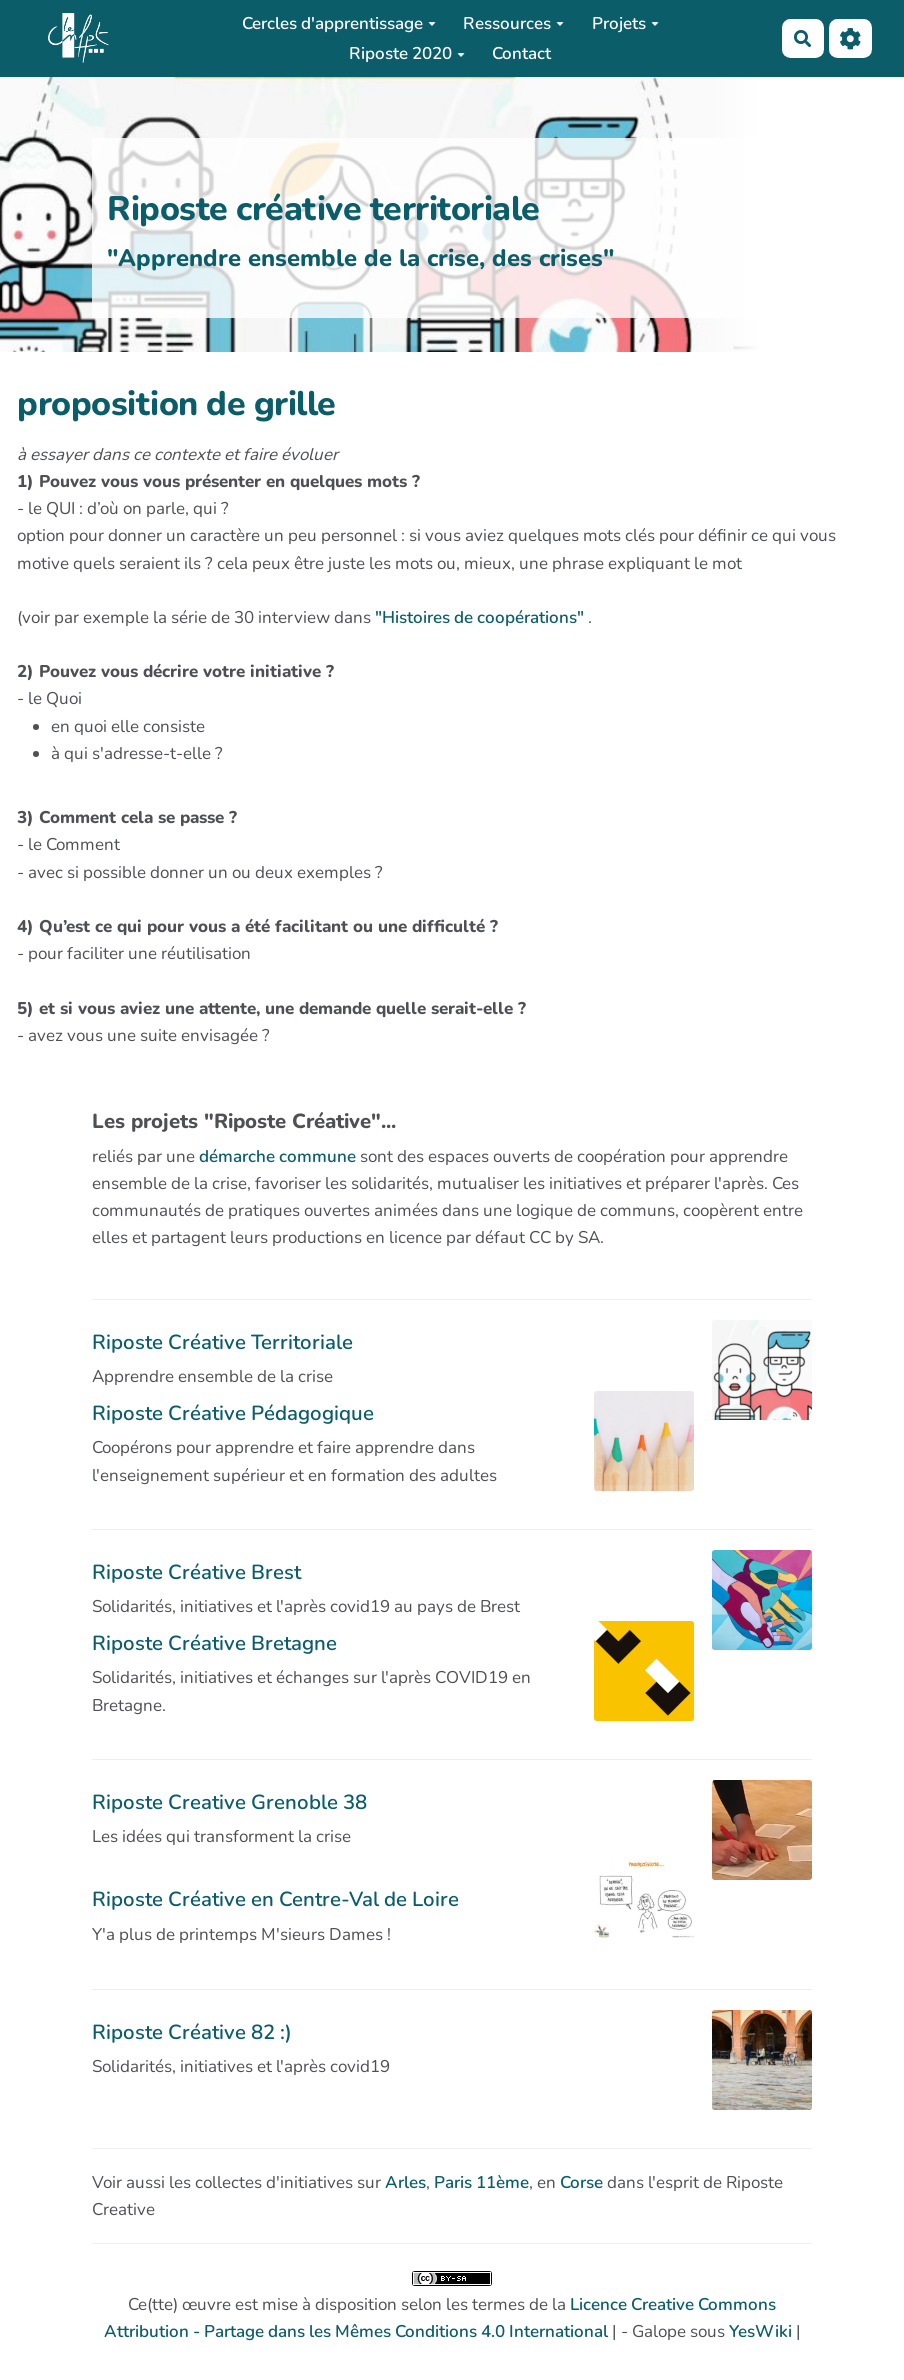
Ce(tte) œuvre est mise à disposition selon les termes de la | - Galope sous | (452, 2307)
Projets (625, 23)
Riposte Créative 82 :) (192, 2032)
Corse (581, 2182)
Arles (405, 2182)
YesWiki (760, 2331)
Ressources (513, 23)
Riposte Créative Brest (196, 1572)
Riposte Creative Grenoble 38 (229, 1802)
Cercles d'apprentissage (339, 23)
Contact (521, 53)
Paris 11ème (481, 2182)
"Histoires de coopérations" (479, 617)
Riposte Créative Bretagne (214, 1643)
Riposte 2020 (407, 53)
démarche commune (277, 1156)
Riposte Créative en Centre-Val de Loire (275, 1899)
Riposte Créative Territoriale (222, 1342)
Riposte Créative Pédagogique (233, 1413)
